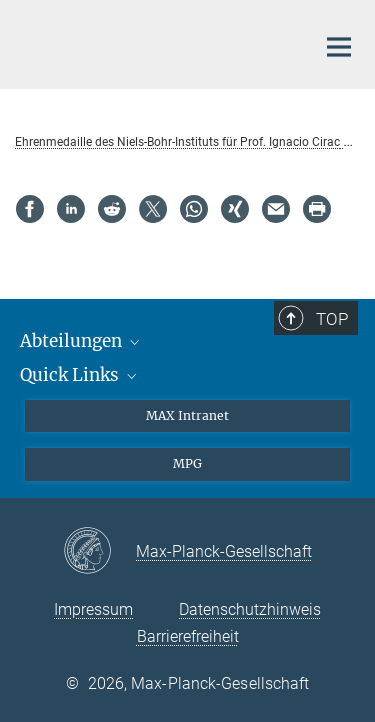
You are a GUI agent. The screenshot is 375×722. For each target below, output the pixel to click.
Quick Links (80, 375)
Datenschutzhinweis (250, 609)
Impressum (93, 609)
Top (332, 319)
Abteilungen (81, 341)
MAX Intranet (187, 415)
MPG (187, 463)
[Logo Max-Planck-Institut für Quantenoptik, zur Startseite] (150, 42)
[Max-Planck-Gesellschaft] (99, 552)
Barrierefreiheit (188, 636)
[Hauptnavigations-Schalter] (339, 47)
